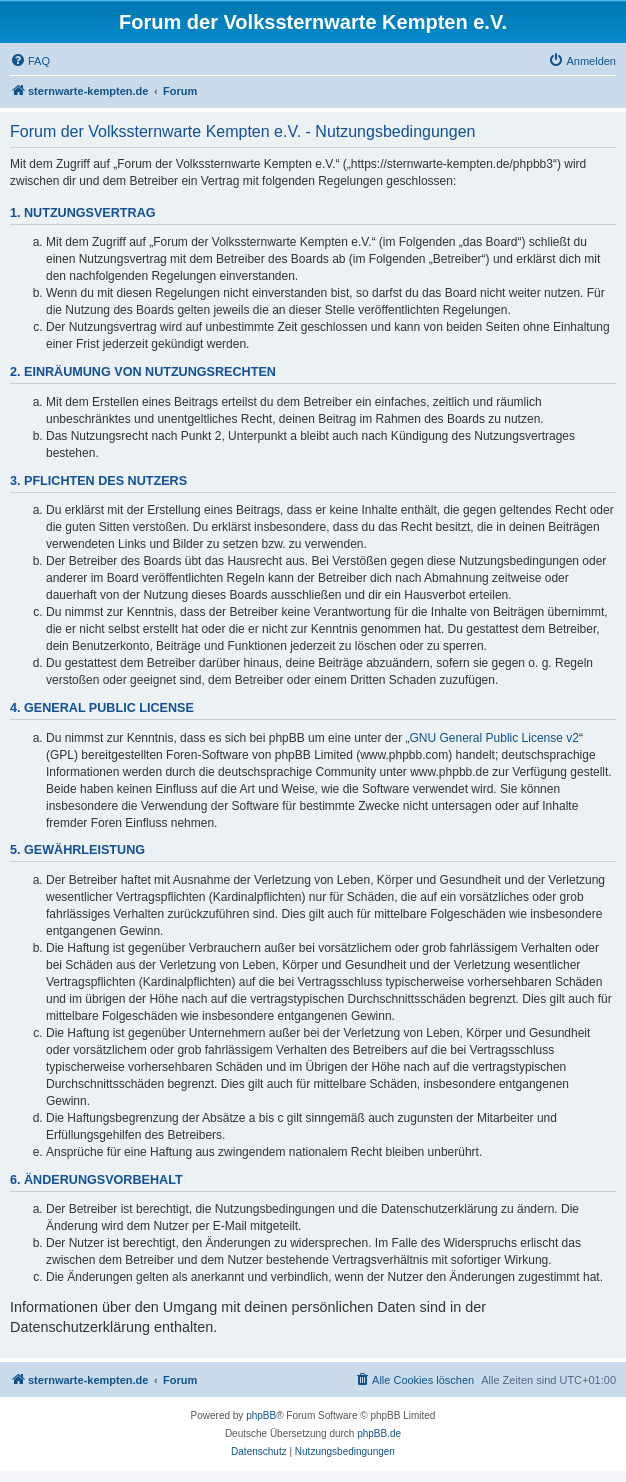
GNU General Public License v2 (494, 738)
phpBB (261, 1415)
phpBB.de (379, 1433)
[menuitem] (30, 61)
